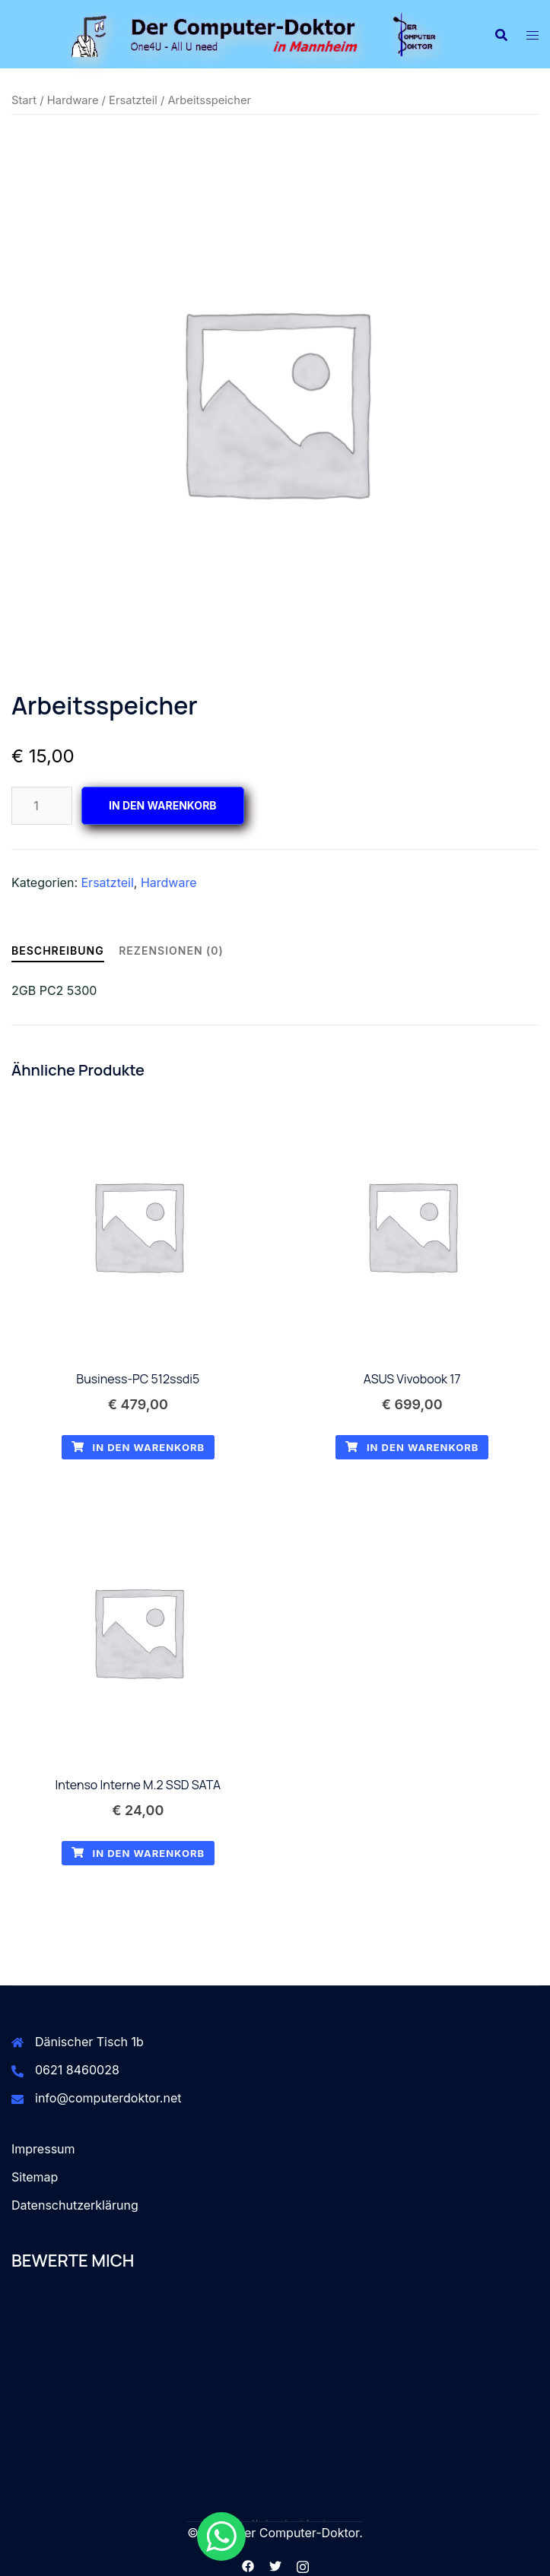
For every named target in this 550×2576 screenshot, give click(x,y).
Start (24, 100)
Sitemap (34, 2177)
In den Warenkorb (163, 805)
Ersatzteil (133, 100)
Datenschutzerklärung (74, 2205)
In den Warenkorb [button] (138, 1447)
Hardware (73, 100)
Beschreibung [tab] (57, 950)
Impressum (43, 2148)
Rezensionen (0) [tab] (171, 950)
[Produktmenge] (41, 806)
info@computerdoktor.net (108, 2097)
